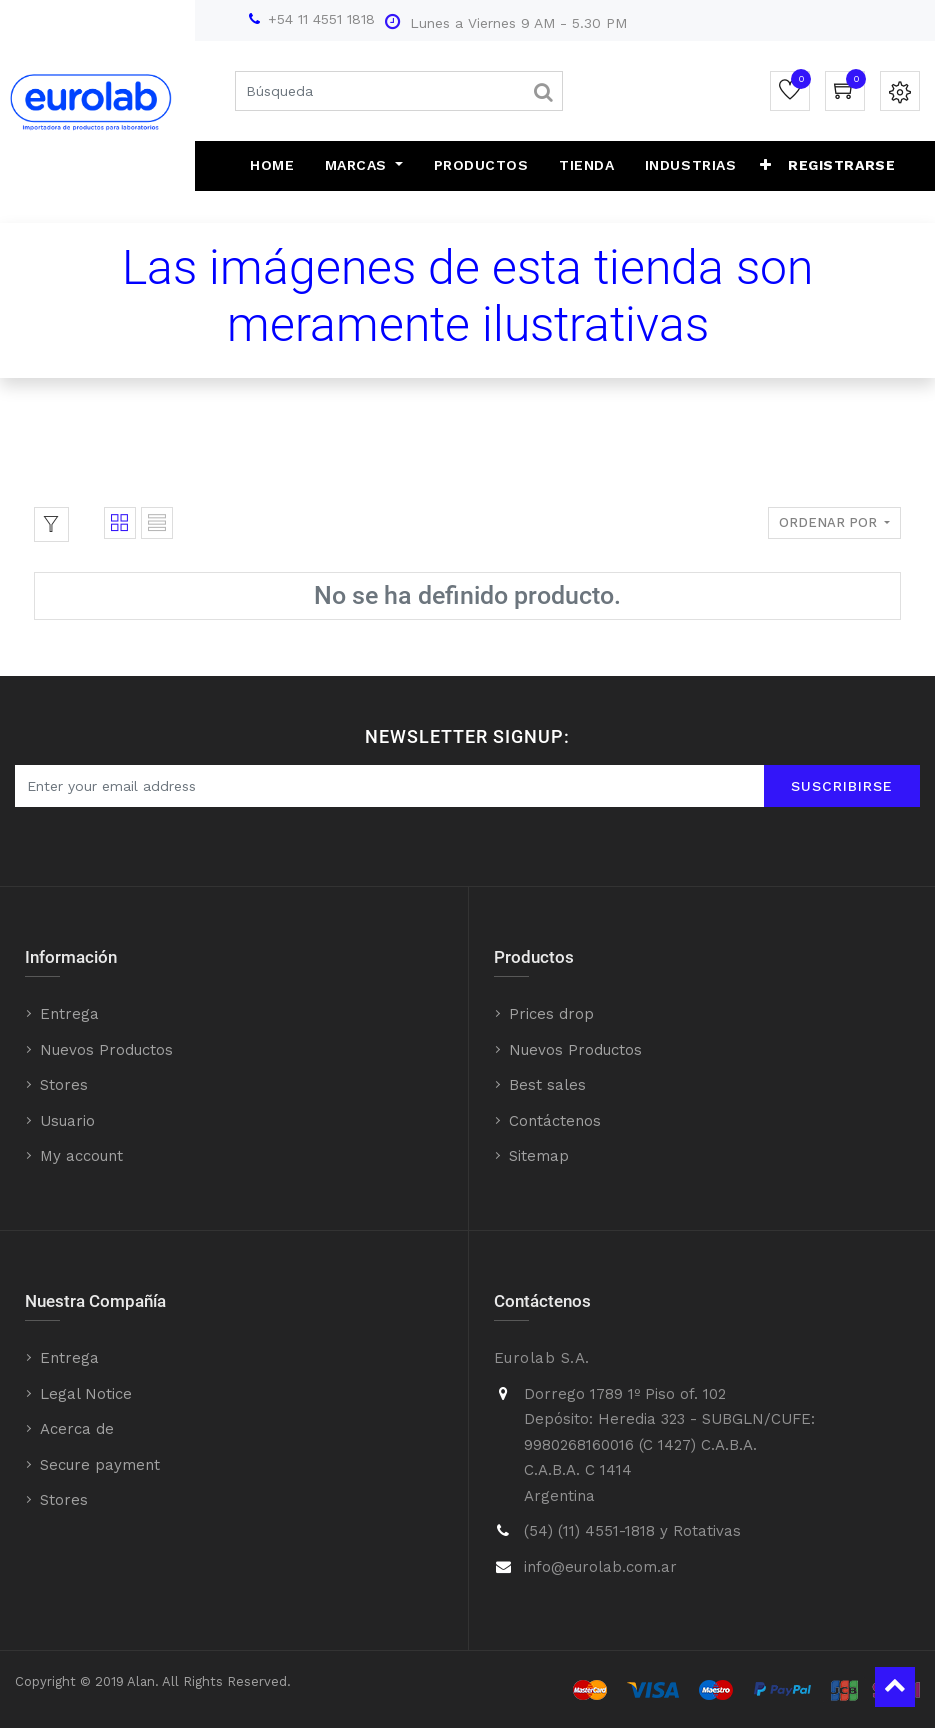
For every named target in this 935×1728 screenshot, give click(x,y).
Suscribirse (842, 786)
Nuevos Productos (106, 1050)
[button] (758, 166)
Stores (64, 1085)
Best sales (547, 1085)
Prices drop (551, 1014)
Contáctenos (555, 1121)
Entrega (69, 1014)
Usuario (67, 1121)
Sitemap (539, 1156)
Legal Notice (86, 1394)
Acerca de (77, 1429)
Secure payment (100, 1465)
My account (81, 1156)
